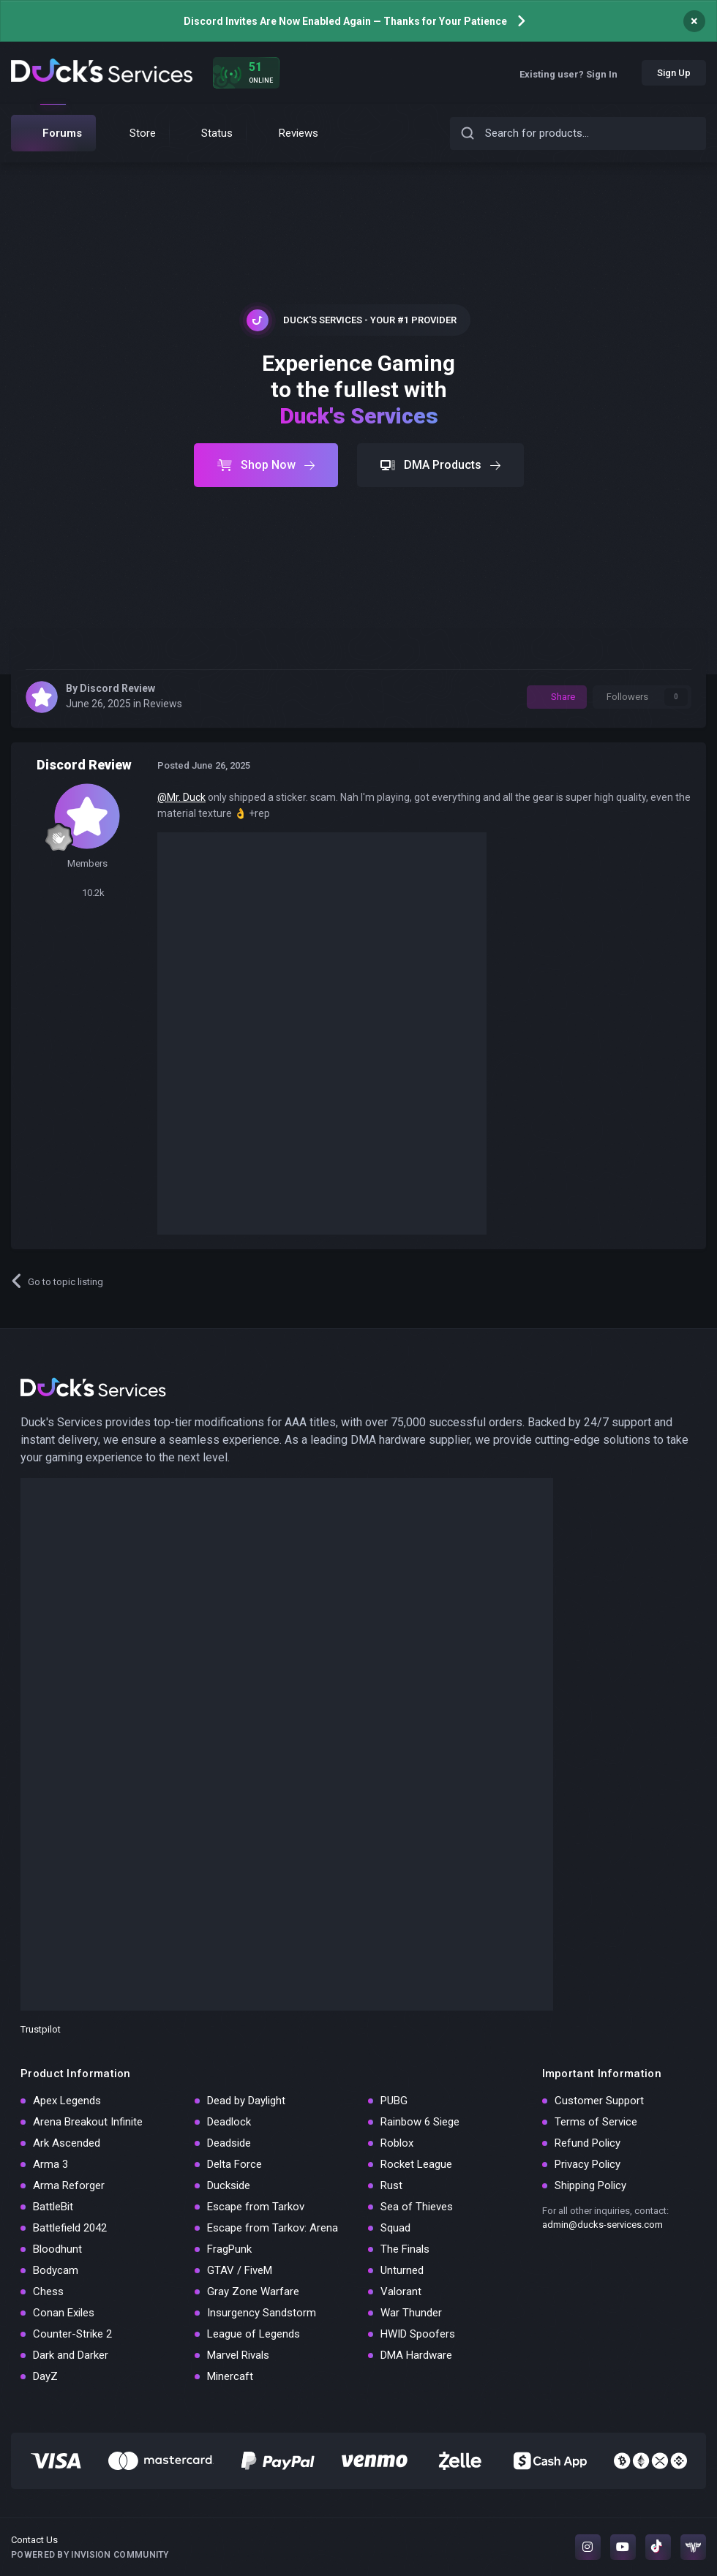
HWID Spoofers (417, 2333)
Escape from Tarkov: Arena (272, 2227)
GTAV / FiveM (239, 2270)
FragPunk (229, 2249)
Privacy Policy (587, 2164)
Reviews (162, 703)
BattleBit (53, 2206)
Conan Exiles (63, 2312)
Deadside (229, 2143)
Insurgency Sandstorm (261, 2312)
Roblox (396, 2143)
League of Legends (253, 2333)
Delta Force (234, 2164)
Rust (391, 2185)
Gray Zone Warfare (253, 2291)
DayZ (45, 2376)
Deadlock (229, 2121)
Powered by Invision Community (90, 2555)
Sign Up (674, 72)
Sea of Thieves (416, 2206)
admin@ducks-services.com (602, 2224)
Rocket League (416, 2164)
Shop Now (266, 465)
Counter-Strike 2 (72, 2333)
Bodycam (55, 2270)
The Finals (404, 2249)
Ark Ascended (66, 2143)
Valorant (400, 2291)
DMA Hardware (416, 2355)
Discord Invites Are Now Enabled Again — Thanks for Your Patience (345, 21)
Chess (48, 2291)
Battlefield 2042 (70, 2227)
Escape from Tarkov (255, 2206)
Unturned (402, 2270)
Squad (395, 2227)
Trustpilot (40, 2029)
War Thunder (411, 2312)
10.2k (87, 892)
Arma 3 (50, 2164)
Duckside (228, 2185)
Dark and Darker (70, 2355)
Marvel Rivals (238, 2355)
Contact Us (34, 2539)
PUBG (394, 2100)
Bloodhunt (57, 2249)
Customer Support (599, 2100)
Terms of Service (596, 2121)
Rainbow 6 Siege (419, 2121)
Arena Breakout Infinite (88, 2121)
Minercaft (230, 2376)
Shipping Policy (590, 2185)
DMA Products (440, 465)
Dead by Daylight (246, 2100)
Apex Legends (67, 2100)
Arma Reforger (69, 2185)
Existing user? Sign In (573, 74)
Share (556, 696)
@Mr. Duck (181, 797)
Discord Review (117, 688)
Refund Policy (587, 2143)
